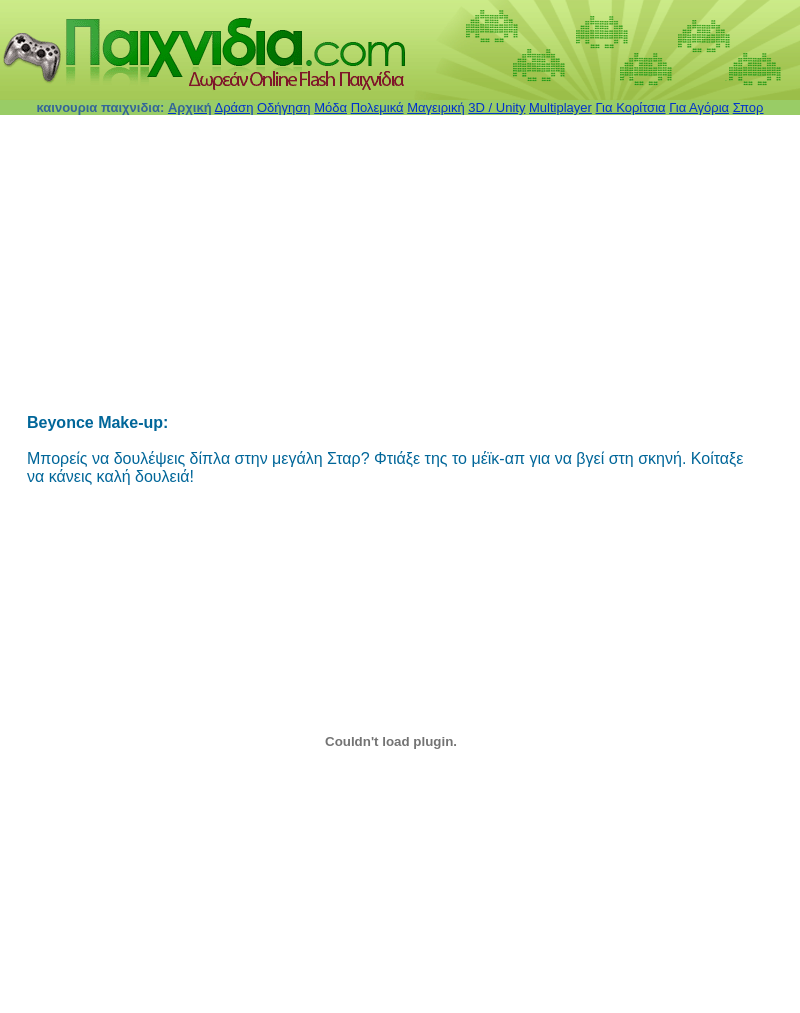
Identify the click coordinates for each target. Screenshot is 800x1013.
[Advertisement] (350, 267)
